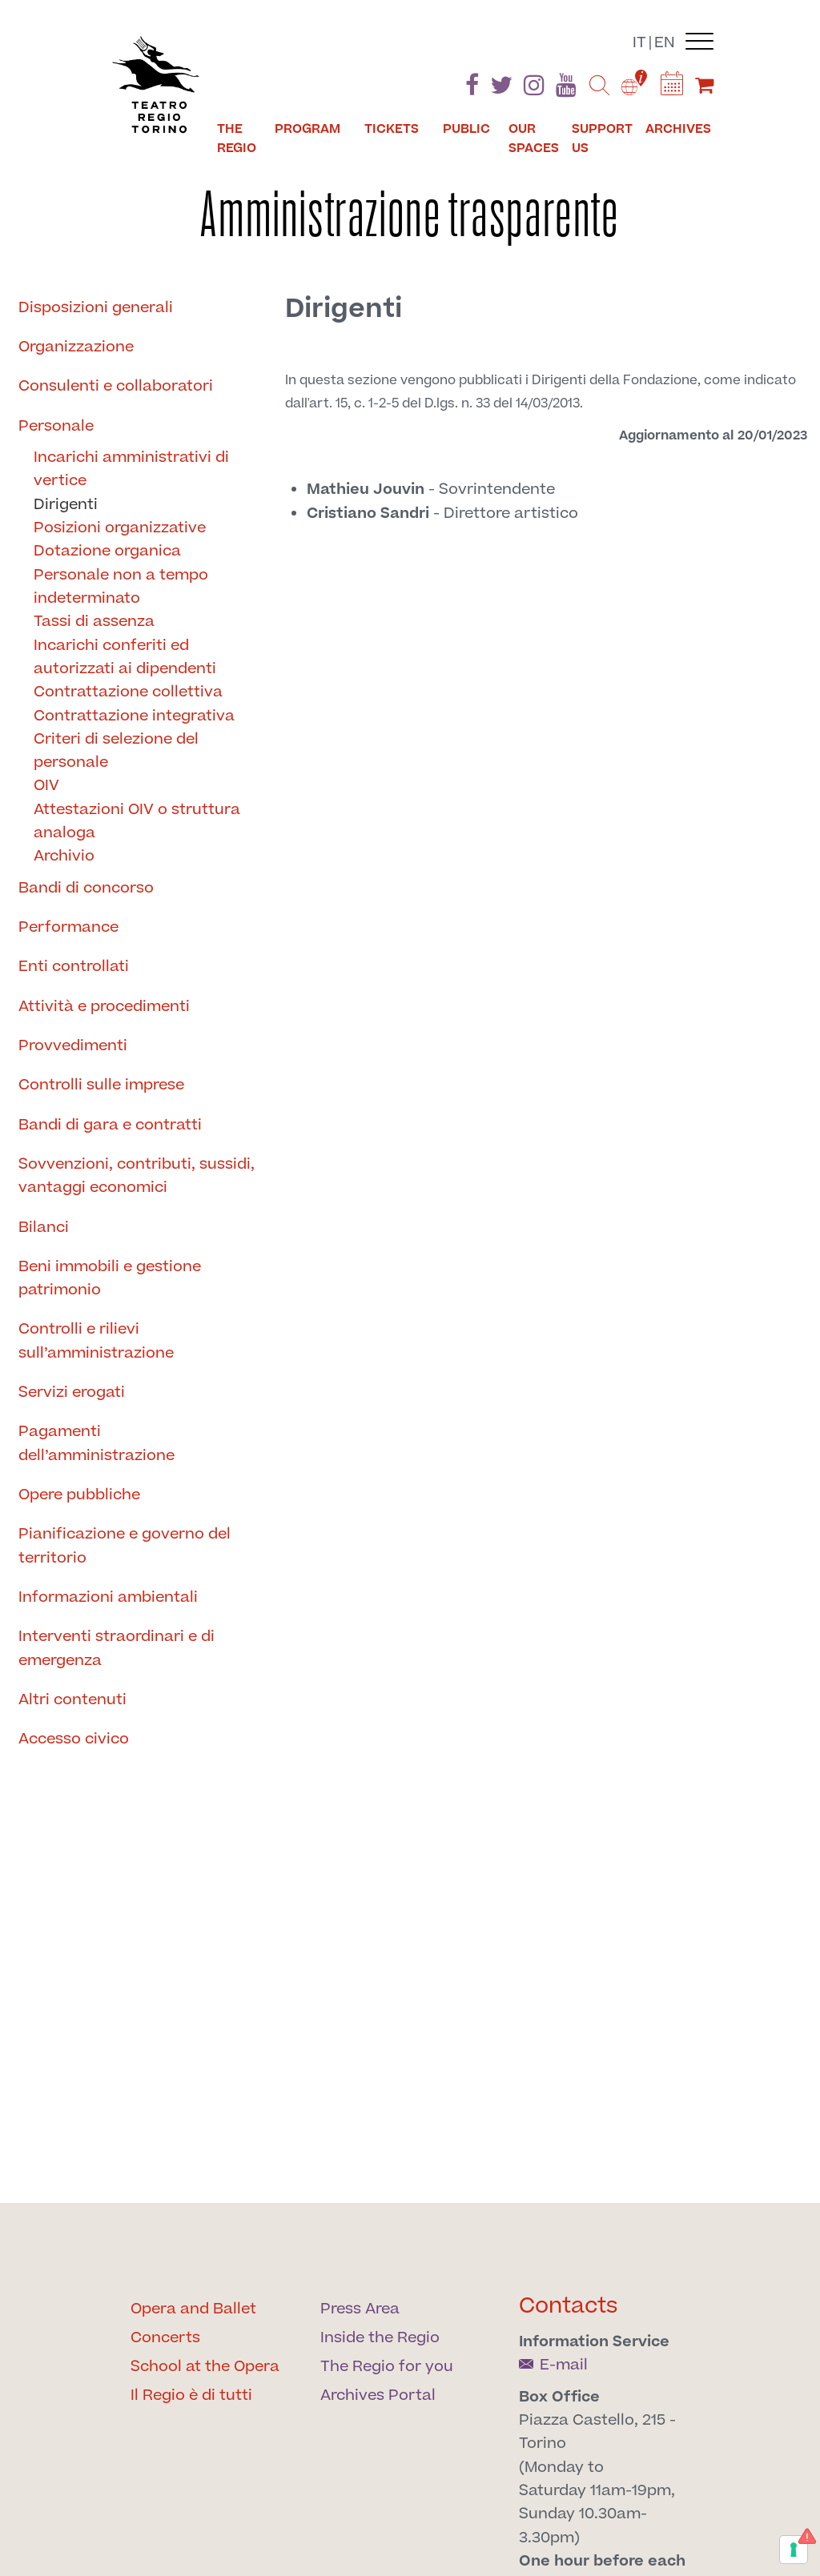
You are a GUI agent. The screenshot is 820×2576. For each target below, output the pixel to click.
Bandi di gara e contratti (110, 1125)
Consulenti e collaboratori (115, 386)
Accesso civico (73, 1739)
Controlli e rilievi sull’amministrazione (96, 1340)
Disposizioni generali (95, 308)
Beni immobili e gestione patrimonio (109, 1278)
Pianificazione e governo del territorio (124, 1545)
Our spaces (533, 138)
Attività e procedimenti (104, 1006)
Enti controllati (73, 966)
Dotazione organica (107, 551)
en (664, 43)
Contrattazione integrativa (134, 716)
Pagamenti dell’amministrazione (96, 1443)
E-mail (553, 2365)
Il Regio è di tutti (191, 2395)
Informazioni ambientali (108, 1597)
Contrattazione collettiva (128, 692)
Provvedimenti (72, 1046)
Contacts (568, 2305)
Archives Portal (378, 2395)
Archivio (64, 856)
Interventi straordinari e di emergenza (116, 1648)
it (639, 43)
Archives (678, 129)
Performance (68, 927)
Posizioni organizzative (120, 528)
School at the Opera (205, 2366)
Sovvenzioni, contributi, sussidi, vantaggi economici (136, 1176)
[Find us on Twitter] (501, 88)
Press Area (360, 2309)
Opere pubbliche (79, 1495)
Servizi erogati (71, 1392)
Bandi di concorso (86, 888)
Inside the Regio (380, 2338)
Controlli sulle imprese (101, 1085)
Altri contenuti (72, 1700)
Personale (56, 426)
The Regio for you (386, 2366)
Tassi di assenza (94, 621)
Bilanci (43, 1227)
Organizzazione (76, 347)
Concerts (165, 2338)
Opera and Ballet (193, 2309)
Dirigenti (66, 505)
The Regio (236, 138)
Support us (602, 138)
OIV (46, 785)
